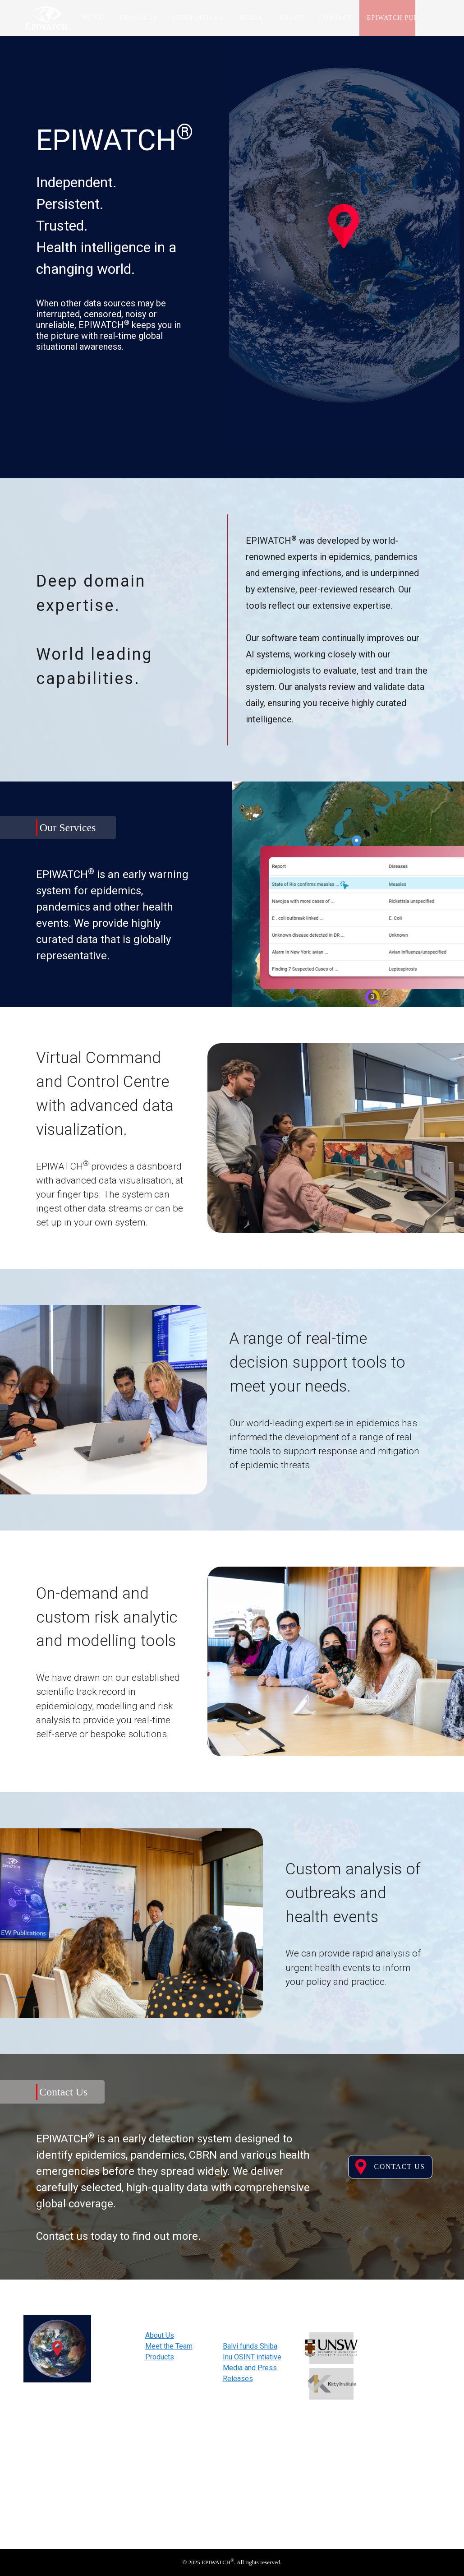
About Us (159, 2335)
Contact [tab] (336, 17)
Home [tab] (92, 17)
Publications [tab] (198, 17)
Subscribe (409, 2437)
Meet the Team (169, 2346)
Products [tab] (138, 17)
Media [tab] (251, 17)
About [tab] (292, 17)
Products (159, 2357)
